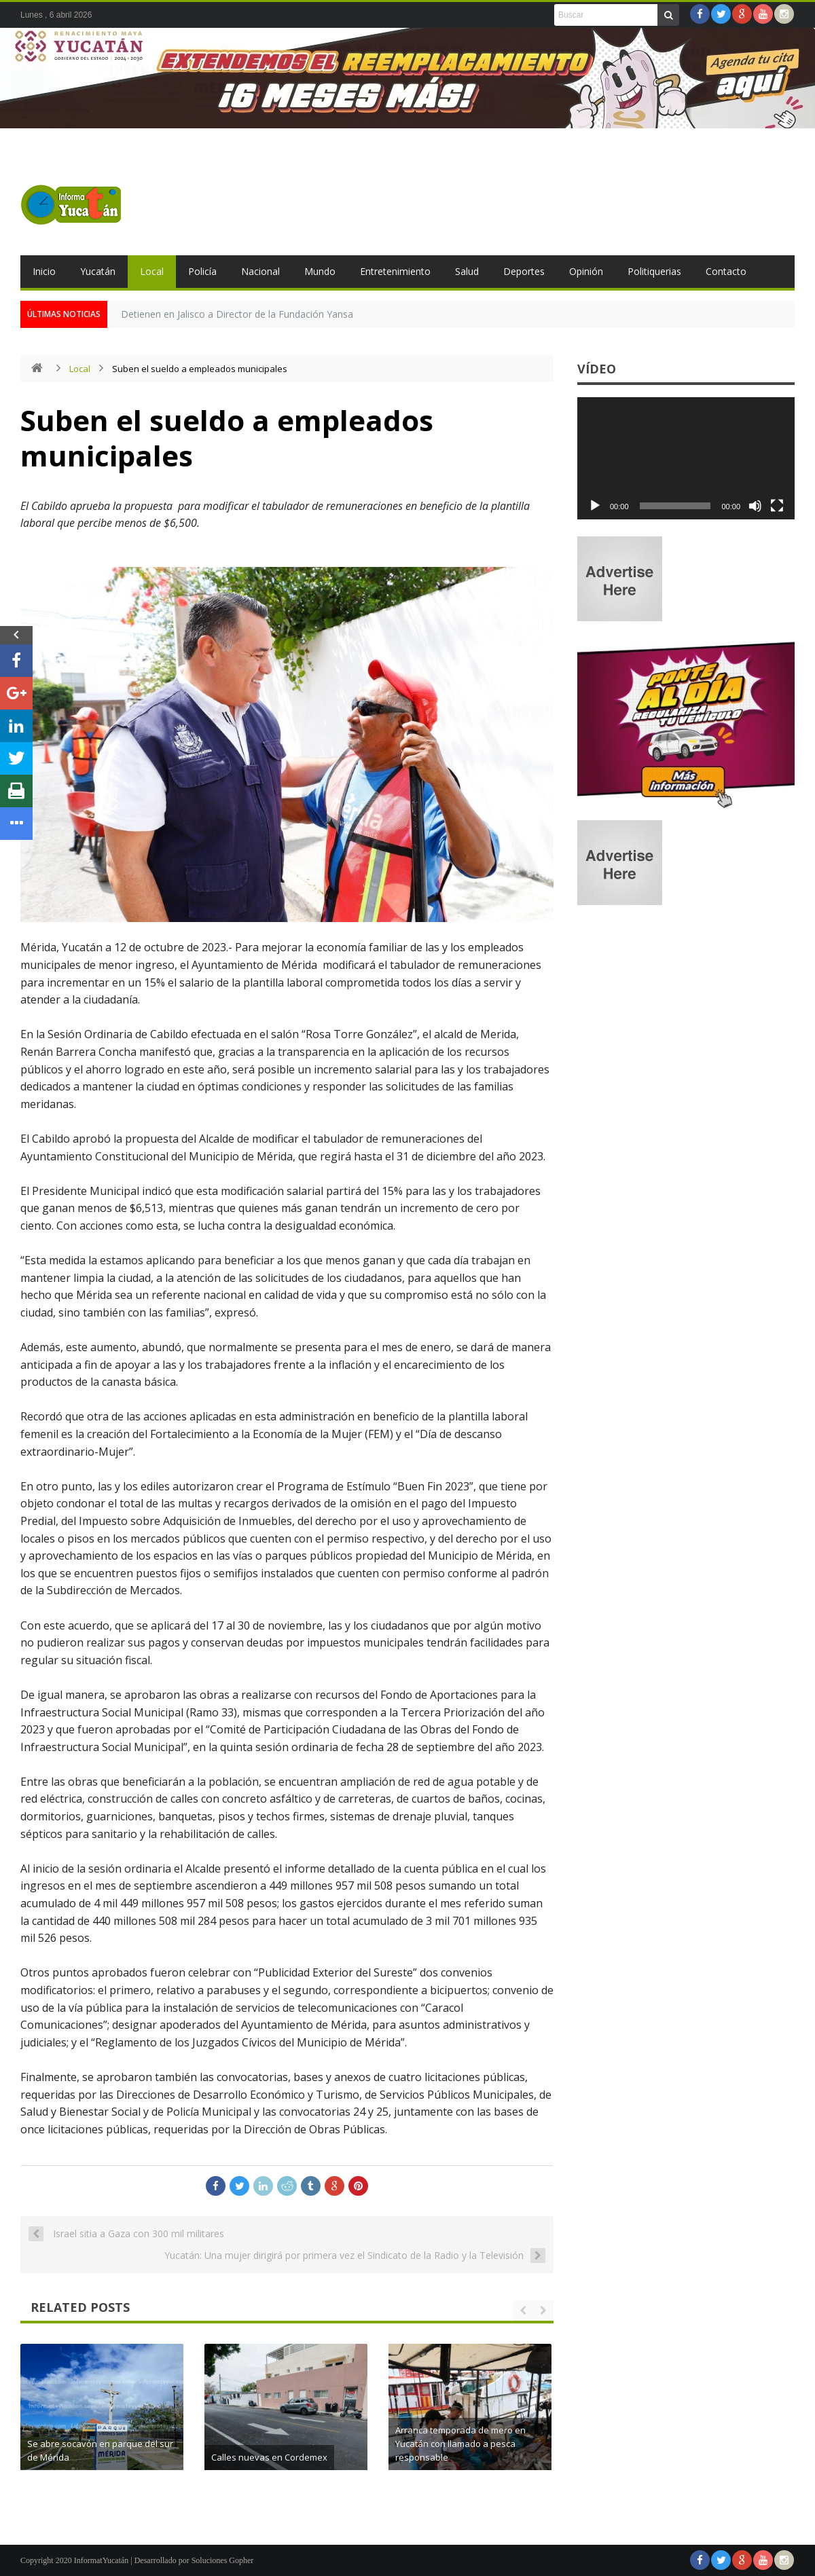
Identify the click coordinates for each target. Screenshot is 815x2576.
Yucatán (97, 271)
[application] (686, 458)
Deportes (524, 271)
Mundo (320, 271)
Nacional (260, 271)
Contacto (726, 271)
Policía (202, 271)
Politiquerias (654, 271)
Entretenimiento (395, 271)
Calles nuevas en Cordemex (308, 2457)
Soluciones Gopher (223, 2560)
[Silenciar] (755, 506)
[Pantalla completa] (777, 506)
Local (152, 271)
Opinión (586, 271)
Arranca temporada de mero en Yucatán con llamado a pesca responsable (499, 2443)
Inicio (44, 271)
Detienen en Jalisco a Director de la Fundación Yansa (237, 314)
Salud (467, 271)
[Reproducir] (595, 506)
